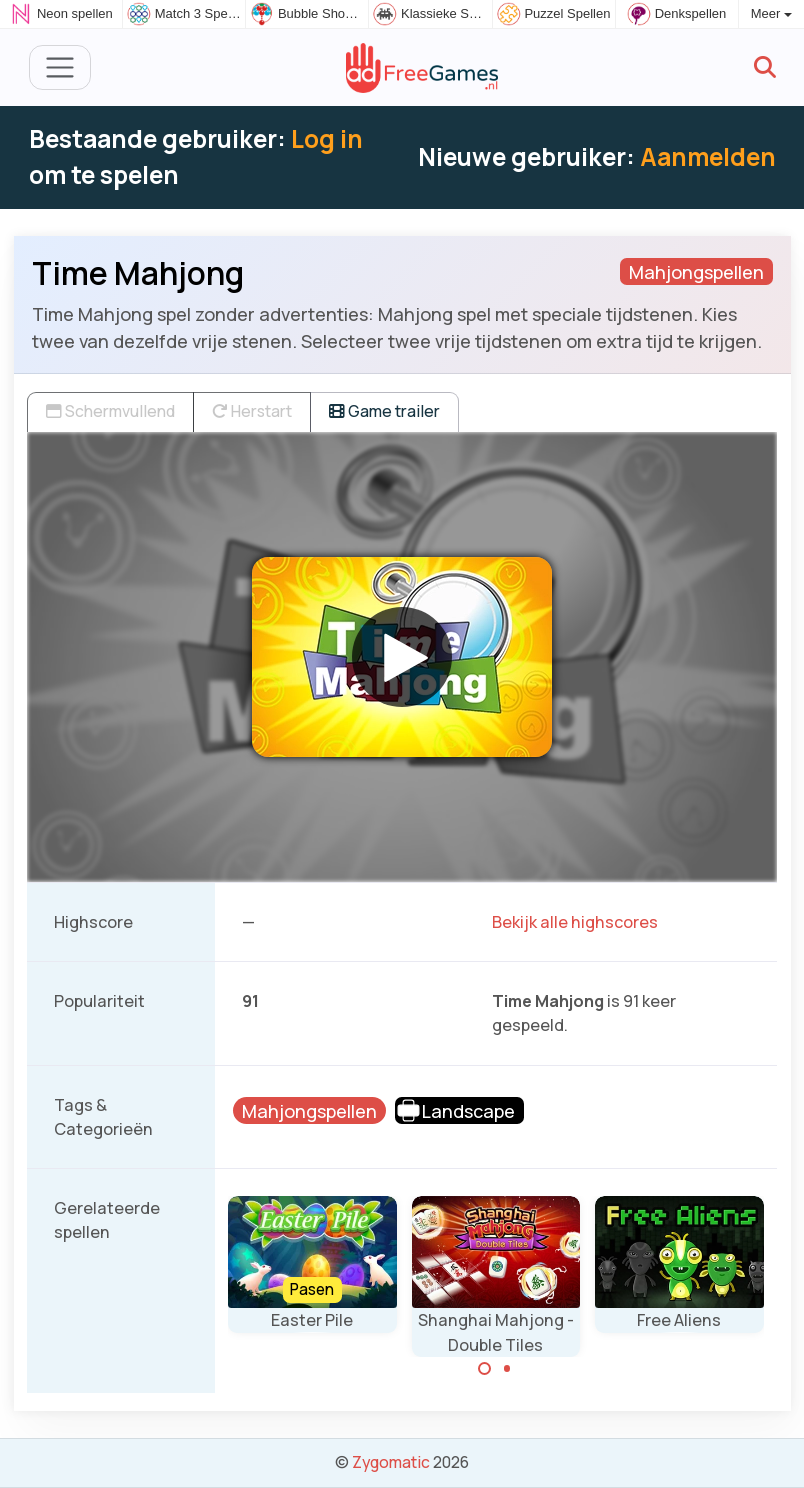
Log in (327, 138)
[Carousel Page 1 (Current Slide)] (485, 1369)
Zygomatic (391, 1462)
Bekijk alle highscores (575, 922)
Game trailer (384, 411)
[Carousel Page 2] (507, 1369)
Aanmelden (708, 156)
